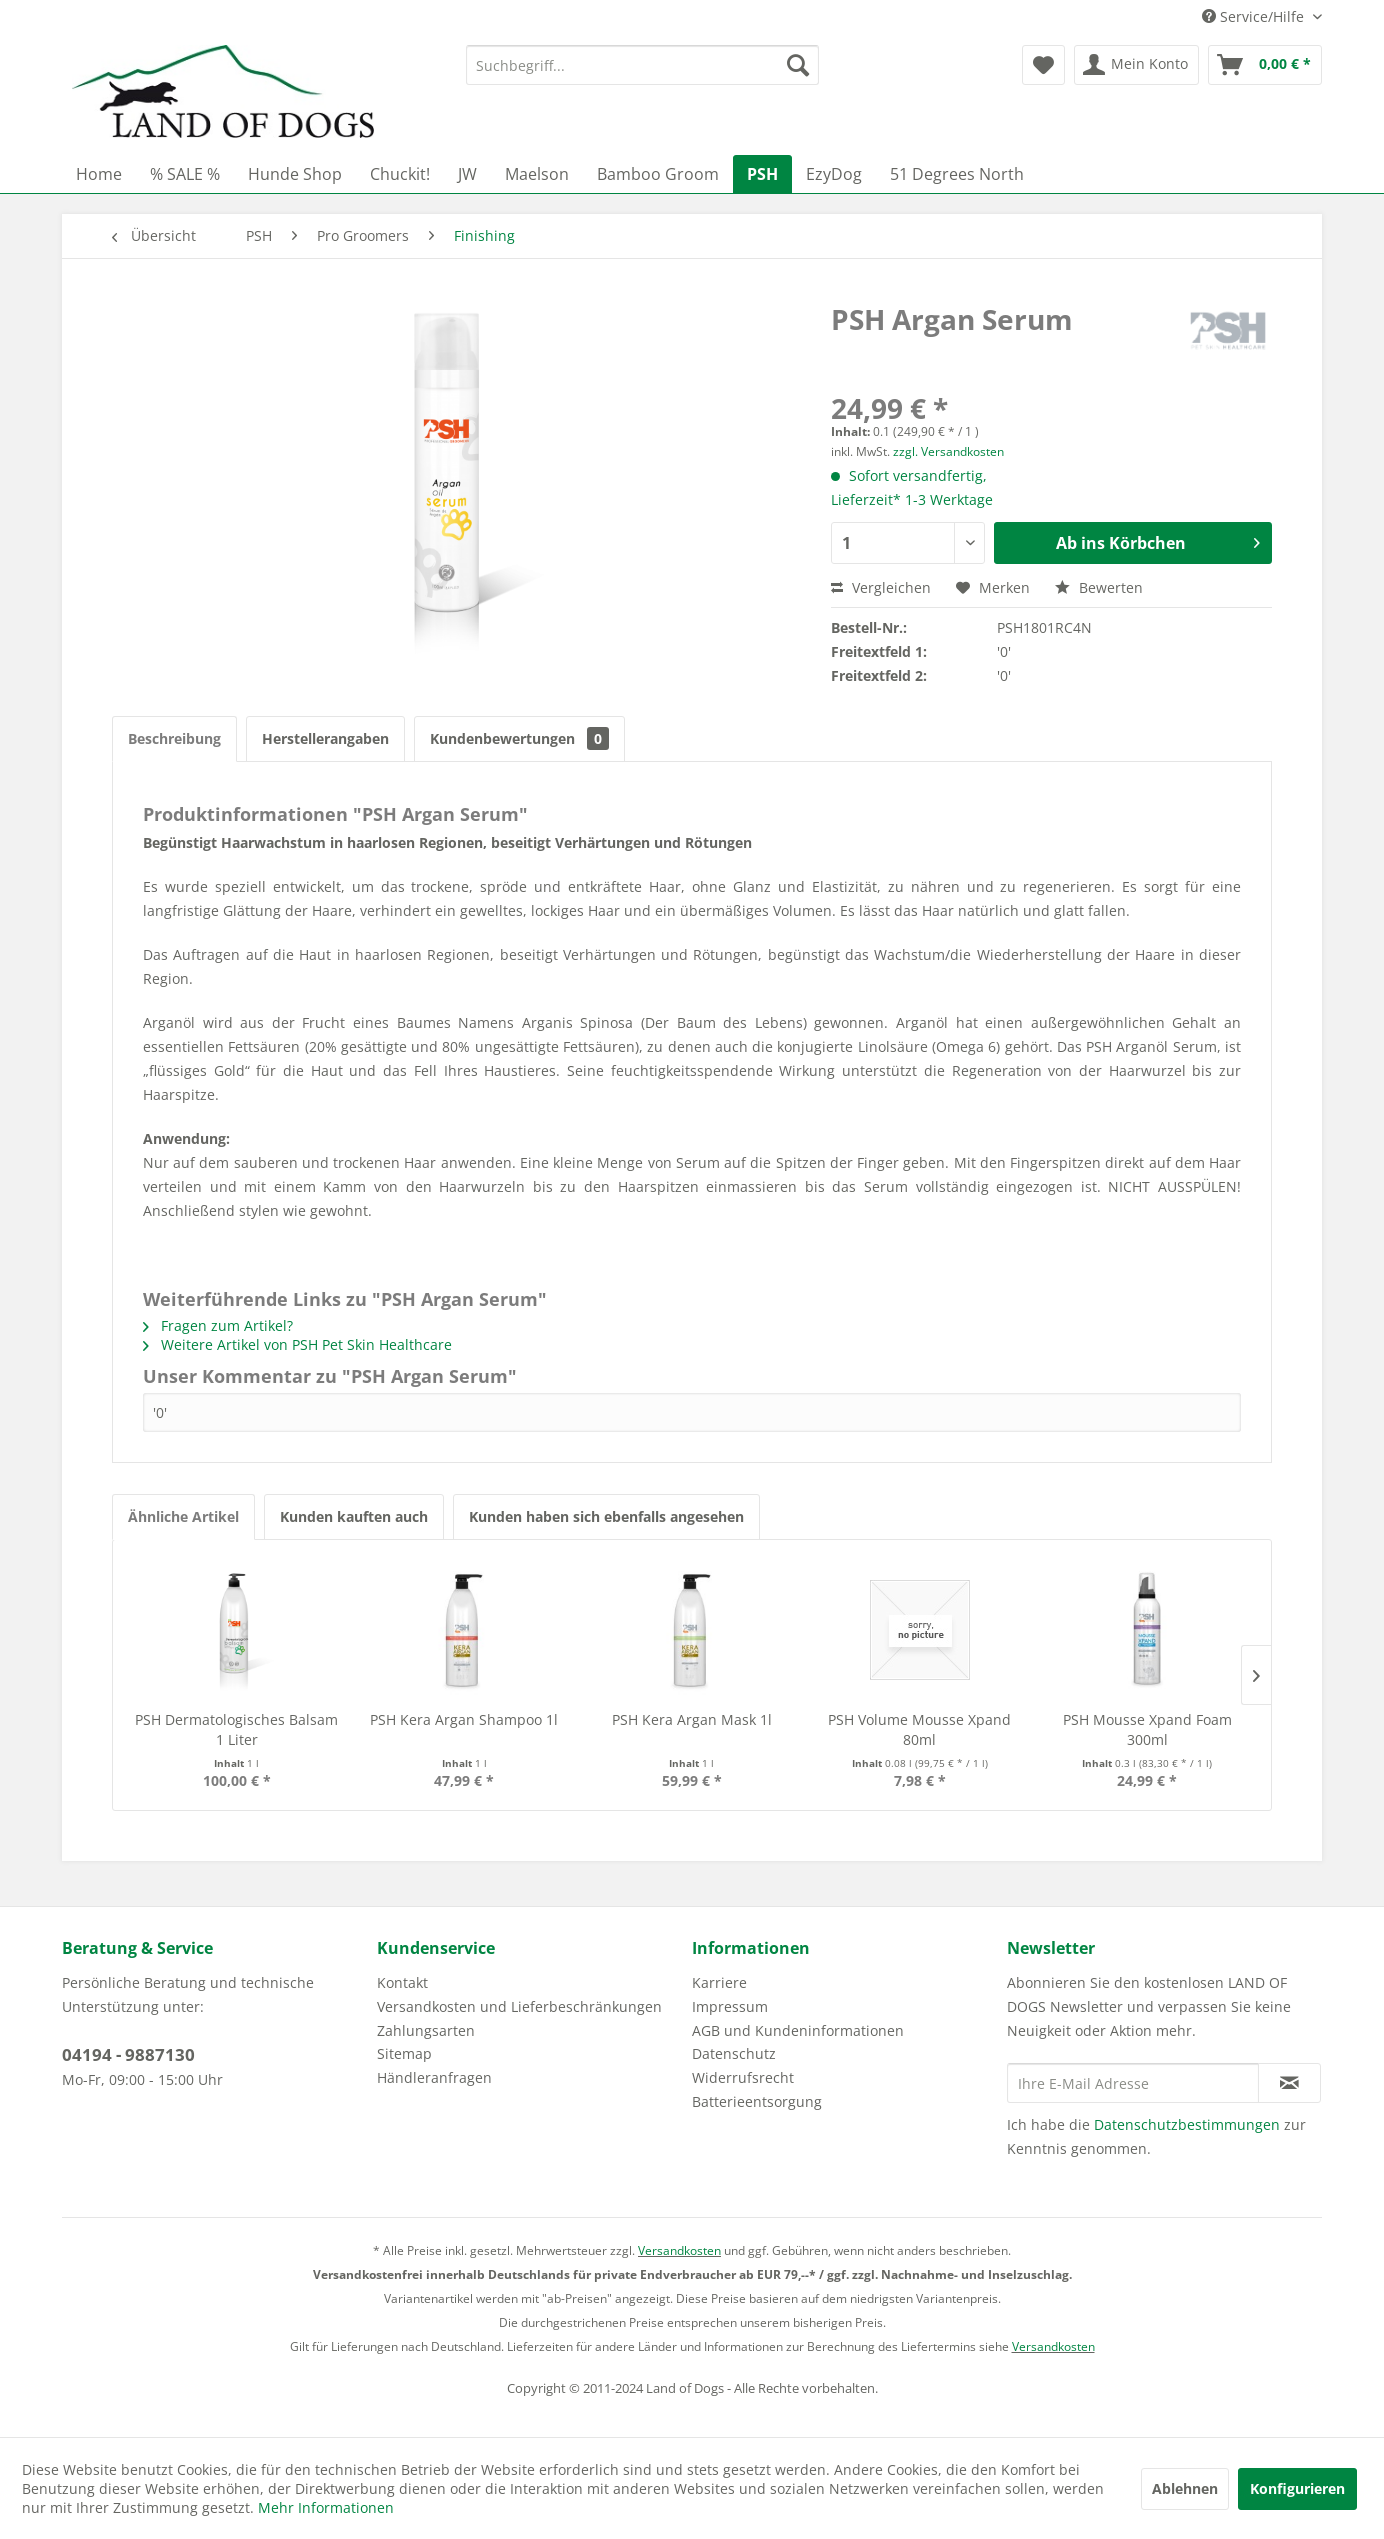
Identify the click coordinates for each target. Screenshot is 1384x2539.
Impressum (730, 2006)
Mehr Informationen (326, 2507)
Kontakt (402, 1982)
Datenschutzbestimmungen (1187, 2124)
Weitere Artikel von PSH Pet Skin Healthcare (297, 1344)
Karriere (719, 1982)
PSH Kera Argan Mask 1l (692, 1719)
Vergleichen (881, 587)
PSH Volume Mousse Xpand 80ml (919, 1729)
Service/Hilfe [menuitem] (1255, 16)
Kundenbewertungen (519, 738)
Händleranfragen (434, 2077)
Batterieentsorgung (757, 2101)
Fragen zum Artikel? (218, 1325)
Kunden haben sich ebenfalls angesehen (606, 1516)
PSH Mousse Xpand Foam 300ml (1147, 1729)
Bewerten (1099, 587)
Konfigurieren (1297, 2488)
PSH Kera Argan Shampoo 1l (464, 1719)
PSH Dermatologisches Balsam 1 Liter (236, 1729)
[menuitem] (642, 65)
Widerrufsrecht (743, 2077)
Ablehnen (1185, 2488)
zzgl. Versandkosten (948, 451)
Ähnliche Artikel (183, 1516)
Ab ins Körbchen (1158, 540)
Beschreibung (174, 738)
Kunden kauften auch (354, 1516)
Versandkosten (679, 2250)
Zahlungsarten (426, 2030)
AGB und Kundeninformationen (798, 2030)
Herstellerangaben (325, 738)
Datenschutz (734, 2053)
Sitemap (404, 2053)
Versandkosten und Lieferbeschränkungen (519, 2006)
